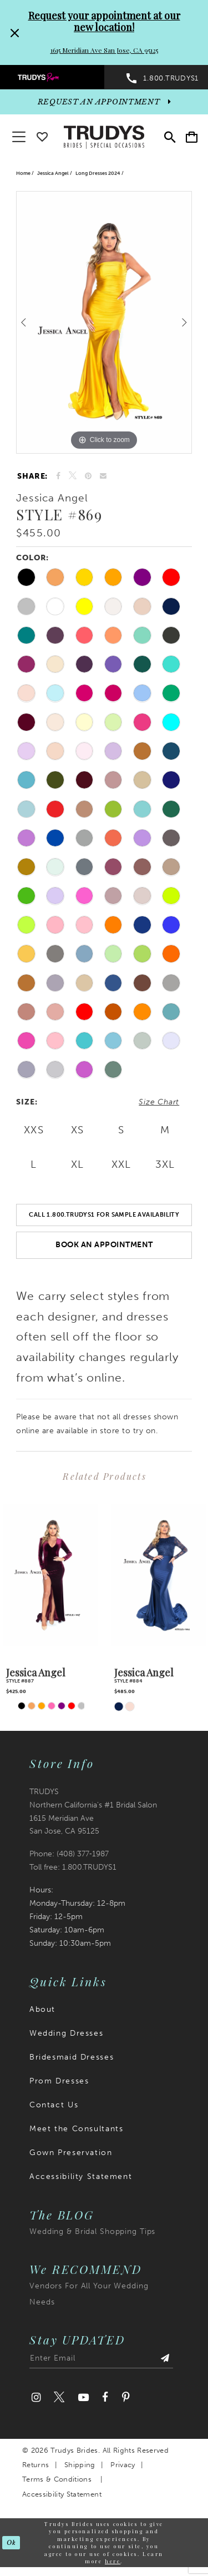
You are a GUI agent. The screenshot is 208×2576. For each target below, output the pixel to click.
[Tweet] (73, 476)
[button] (191, 137)
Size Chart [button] (159, 1102)
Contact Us (53, 2105)
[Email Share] (103, 476)
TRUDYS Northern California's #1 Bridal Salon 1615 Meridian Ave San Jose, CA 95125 (93, 1811)
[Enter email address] (101, 2360)
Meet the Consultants (76, 2128)
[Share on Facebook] (58, 476)
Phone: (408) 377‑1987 (69, 1854)
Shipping (79, 2464)
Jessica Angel (53, 173)
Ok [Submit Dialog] (11, 2543)
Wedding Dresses (66, 2033)
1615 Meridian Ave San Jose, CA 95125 (104, 50)
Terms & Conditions (57, 2479)
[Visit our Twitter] (59, 2397)
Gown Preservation (71, 2152)
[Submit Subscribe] (165, 2360)
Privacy (122, 2464)
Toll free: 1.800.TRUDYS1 (72, 1867)
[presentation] (50, 1575)
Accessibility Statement (80, 2176)
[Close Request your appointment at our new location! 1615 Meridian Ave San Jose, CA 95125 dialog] (12, 32)
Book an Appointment (104, 1244)
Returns (35, 2464)
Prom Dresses (59, 2081)
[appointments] (104, 101)
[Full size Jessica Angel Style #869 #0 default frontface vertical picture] (104, 322)
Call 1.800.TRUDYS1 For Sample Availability (104, 1214)
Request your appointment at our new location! (104, 21)
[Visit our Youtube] (83, 2397)
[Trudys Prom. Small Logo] (52, 77)
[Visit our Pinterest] (125, 2397)
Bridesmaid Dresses (71, 2057)
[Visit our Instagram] (36, 2397)
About (42, 2009)
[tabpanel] (104, 322)
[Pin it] (88, 476)
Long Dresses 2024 (97, 173)
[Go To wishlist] (42, 134)
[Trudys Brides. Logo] (104, 136)
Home (23, 173)
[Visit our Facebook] (105, 2397)
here (112, 2561)
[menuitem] (52, 77)
